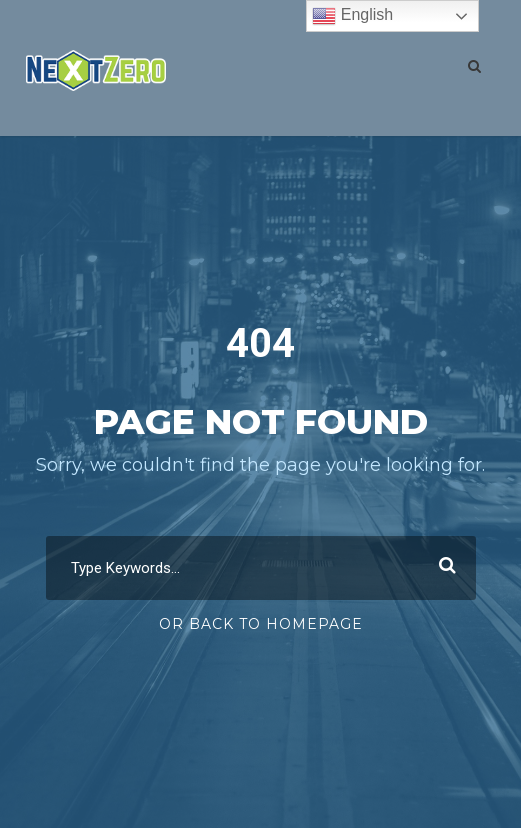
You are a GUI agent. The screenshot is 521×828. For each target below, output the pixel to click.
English (352, 16)
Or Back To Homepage (261, 624)
